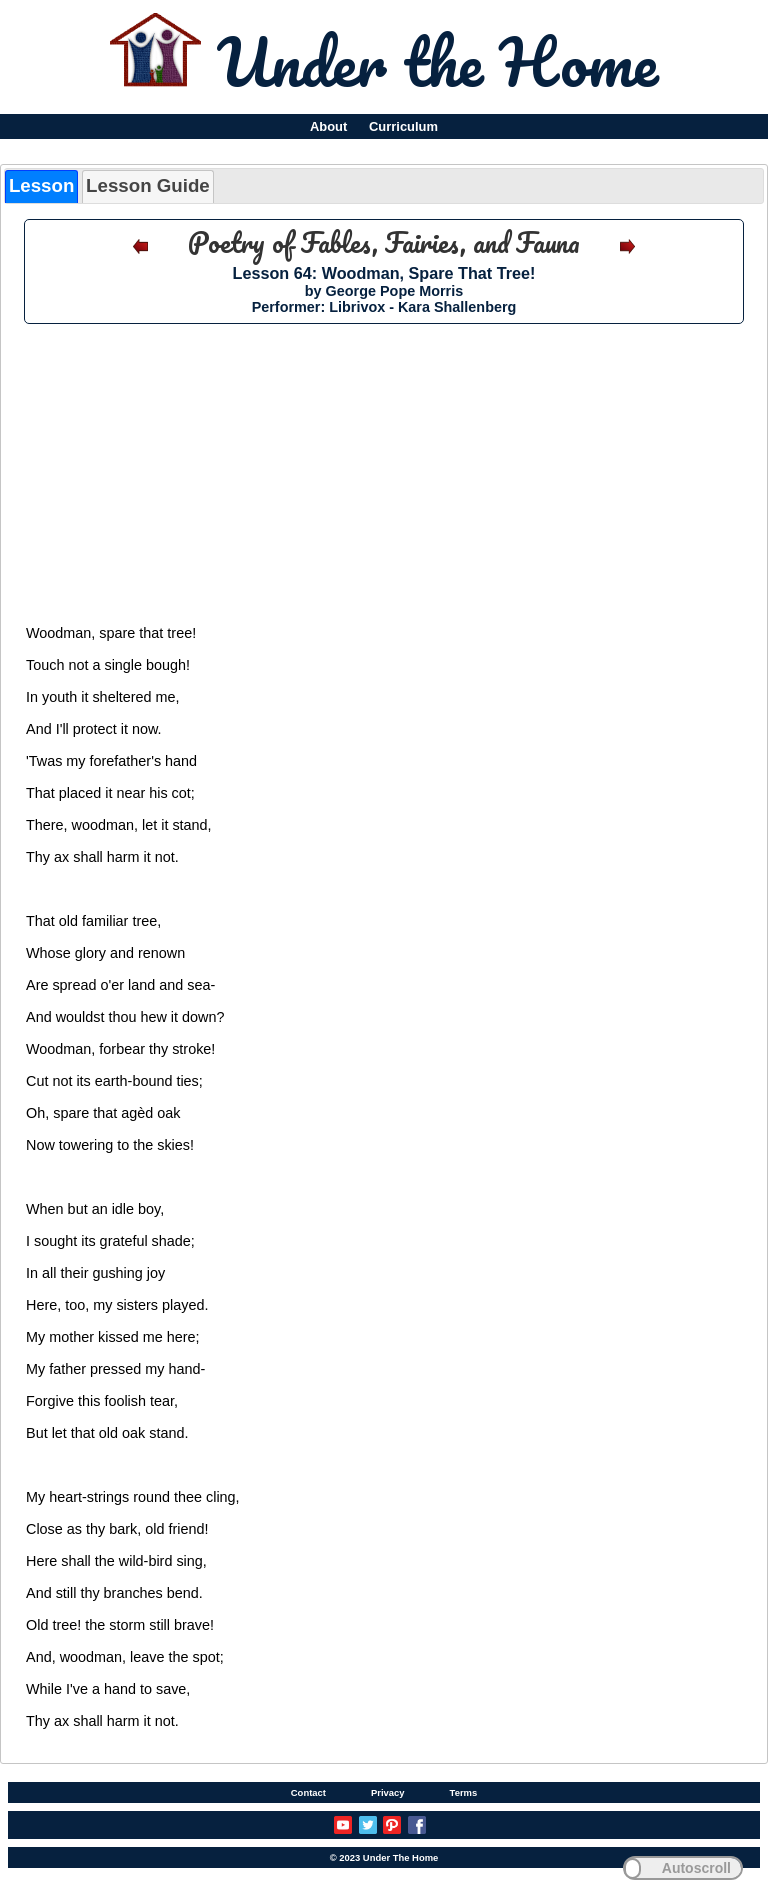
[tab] (41, 186)
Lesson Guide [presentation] (148, 185)
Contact (308, 1792)
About (328, 126)
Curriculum (403, 126)
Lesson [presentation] (41, 185)
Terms (464, 1792)
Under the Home (437, 61)
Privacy (388, 1792)
